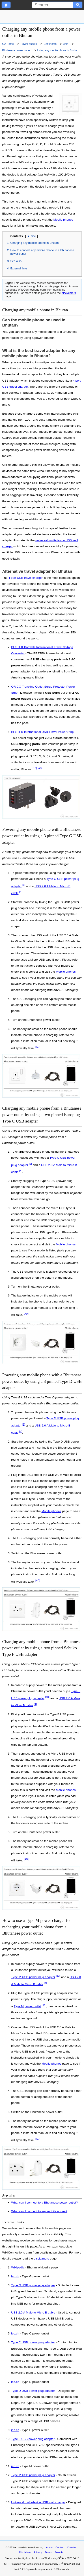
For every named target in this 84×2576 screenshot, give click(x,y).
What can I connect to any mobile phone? (39, 2211)
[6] (30, 1163)
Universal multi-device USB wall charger (38, 2502)
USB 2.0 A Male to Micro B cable (33, 2312)
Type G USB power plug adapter (33, 2285)
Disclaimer (25, 2552)
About (49, 2547)
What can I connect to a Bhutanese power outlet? (44, 2202)
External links (19, 268)
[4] (20, 892)
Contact (60, 2547)
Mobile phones (63, 219)
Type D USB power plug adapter (33, 2390)
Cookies (71, 2547)
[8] (23, 1424)
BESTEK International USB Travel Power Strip (42, 732)
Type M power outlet (27, 2006)
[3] (23, 885)
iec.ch (15, 2276)
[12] (58, 1975)
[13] (35, 768)
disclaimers (69, 293)
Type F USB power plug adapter (32, 2439)
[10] (47, 1697)
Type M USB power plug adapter (33, 1977)
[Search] (52, 5)
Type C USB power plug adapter (33, 2342)
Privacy (38, 2552)
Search (58, 2552)
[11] (44, 2005)
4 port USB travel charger (25, 577)
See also (16, 261)
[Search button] (77, 5)
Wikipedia (17, 2267)
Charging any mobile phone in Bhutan (34, 242)
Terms (48, 2552)
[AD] (40, 768)
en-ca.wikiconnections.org (28, 2547)
